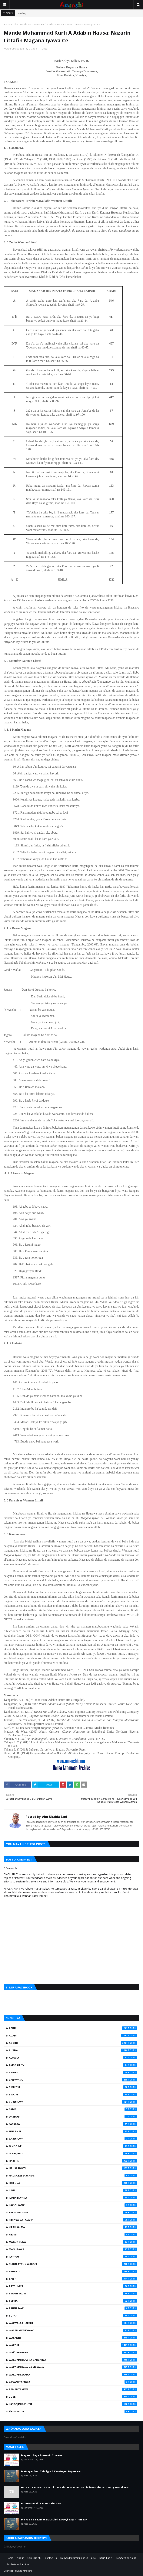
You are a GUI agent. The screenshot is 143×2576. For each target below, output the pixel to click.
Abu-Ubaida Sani (15, 48)
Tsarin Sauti (73, 2293)
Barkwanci (73, 2079)
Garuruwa (73, 2138)
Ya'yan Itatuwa (73, 2382)
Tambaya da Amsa (126, 2558)
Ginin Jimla (73, 2153)
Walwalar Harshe (73, 2323)
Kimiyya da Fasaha (73, 2219)
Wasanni (73, 2337)
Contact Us (51, 2558)
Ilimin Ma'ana (73, 2197)
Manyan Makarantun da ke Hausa (78, 2558)
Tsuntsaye (73, 2308)
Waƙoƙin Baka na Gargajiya (73, 2360)
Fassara (73, 2124)
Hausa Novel (73, 2168)
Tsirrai (73, 2301)
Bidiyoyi (73, 2087)
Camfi (73, 2109)
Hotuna (73, 2183)
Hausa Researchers (73, 2175)
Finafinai (73, 2131)
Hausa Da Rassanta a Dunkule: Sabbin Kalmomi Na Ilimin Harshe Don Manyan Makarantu (76, 2487)
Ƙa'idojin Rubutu (73, 2404)
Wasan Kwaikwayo (73, 2330)
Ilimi (73, 2190)
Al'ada (73, 2050)
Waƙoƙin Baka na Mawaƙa (73, 2367)
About (20, 2558)
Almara (73, 2057)
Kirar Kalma (73, 2227)
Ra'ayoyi (73, 2256)
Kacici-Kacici (73, 2205)
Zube (15, 24)
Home (7, 24)
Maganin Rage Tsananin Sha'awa (41, 2455)
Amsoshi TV (73, 2065)
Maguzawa (73, 2249)
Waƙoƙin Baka (73, 2352)
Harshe (73, 2161)
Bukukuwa (73, 2102)
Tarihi (73, 2278)
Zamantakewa (73, 2389)
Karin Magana (73, 2212)
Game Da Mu (34, 2558)
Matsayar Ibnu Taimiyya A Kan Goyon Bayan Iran (51, 2471)
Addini (73, 2043)
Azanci (73, 2072)
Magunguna (73, 2242)
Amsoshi (27, 2570)
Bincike (73, 2094)
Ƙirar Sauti (73, 2411)
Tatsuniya (73, 2286)
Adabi (73, 2035)
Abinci (73, 2028)
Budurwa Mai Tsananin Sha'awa (41, 2503)
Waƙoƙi (73, 2345)
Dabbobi (73, 2116)
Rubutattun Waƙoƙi (73, 2264)
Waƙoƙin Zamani (73, 2374)
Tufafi (73, 2315)
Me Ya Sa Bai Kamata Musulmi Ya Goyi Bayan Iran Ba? (54, 2519)
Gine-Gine (73, 2146)
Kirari (73, 2234)
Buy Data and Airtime (18, 2564)
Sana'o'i (73, 2271)
